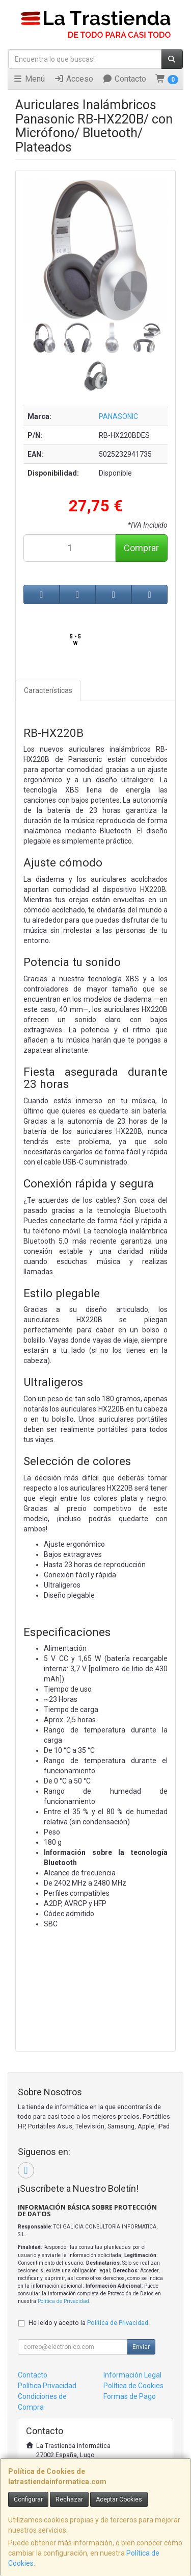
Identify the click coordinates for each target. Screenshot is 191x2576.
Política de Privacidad (63, 2301)
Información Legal (132, 2375)
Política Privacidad (47, 2386)
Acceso (73, 79)
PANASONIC (118, 416)
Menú (29, 79)
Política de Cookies (133, 2386)
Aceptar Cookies (119, 2499)
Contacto (124, 79)
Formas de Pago (129, 2396)
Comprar (141, 547)
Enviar (141, 2346)
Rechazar (69, 2499)
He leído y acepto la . (89, 2322)
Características (48, 690)
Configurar (28, 2499)
